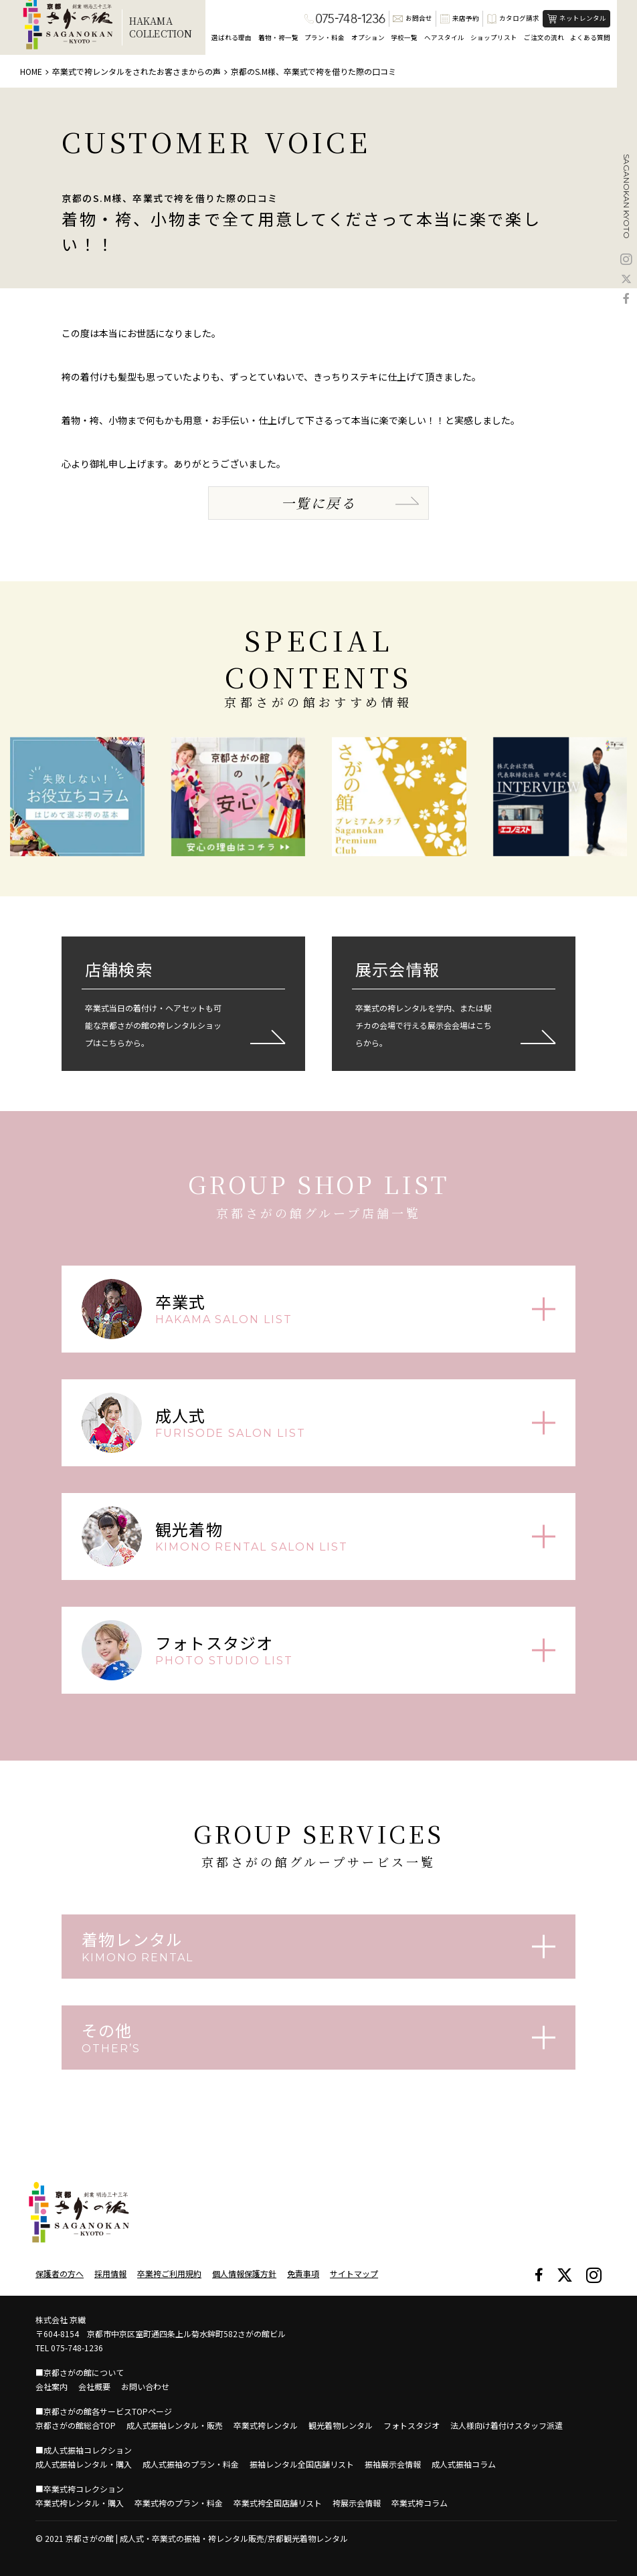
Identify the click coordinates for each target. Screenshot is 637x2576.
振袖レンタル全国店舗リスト (302, 2464)
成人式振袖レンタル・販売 (174, 2425)
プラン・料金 (324, 37)
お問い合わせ (145, 2386)
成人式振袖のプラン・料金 (191, 2464)
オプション (368, 37)
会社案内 (51, 2386)
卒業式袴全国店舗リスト (278, 2502)
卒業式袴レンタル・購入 (79, 2502)
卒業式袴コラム (419, 2502)
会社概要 (94, 2386)
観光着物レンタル (340, 2425)
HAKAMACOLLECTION (160, 27)
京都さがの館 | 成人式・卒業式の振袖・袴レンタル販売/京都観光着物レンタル (207, 2538)
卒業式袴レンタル (266, 2425)
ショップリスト (493, 37)
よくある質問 (590, 37)
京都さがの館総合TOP (75, 2425)
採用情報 (110, 2273)
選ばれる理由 (231, 37)
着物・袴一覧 (278, 37)
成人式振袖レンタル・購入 (83, 2464)
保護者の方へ (59, 2273)
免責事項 (303, 2273)
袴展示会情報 (357, 2502)
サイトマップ (354, 2273)
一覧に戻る (318, 502)
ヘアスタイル (444, 37)
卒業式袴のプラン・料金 (178, 2502)
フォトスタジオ (411, 2425)
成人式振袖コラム (464, 2464)
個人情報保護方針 (244, 2273)
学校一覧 (404, 37)
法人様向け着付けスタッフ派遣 (506, 2425)
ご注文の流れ (544, 37)
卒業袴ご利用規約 (169, 2273)
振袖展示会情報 (393, 2464)
